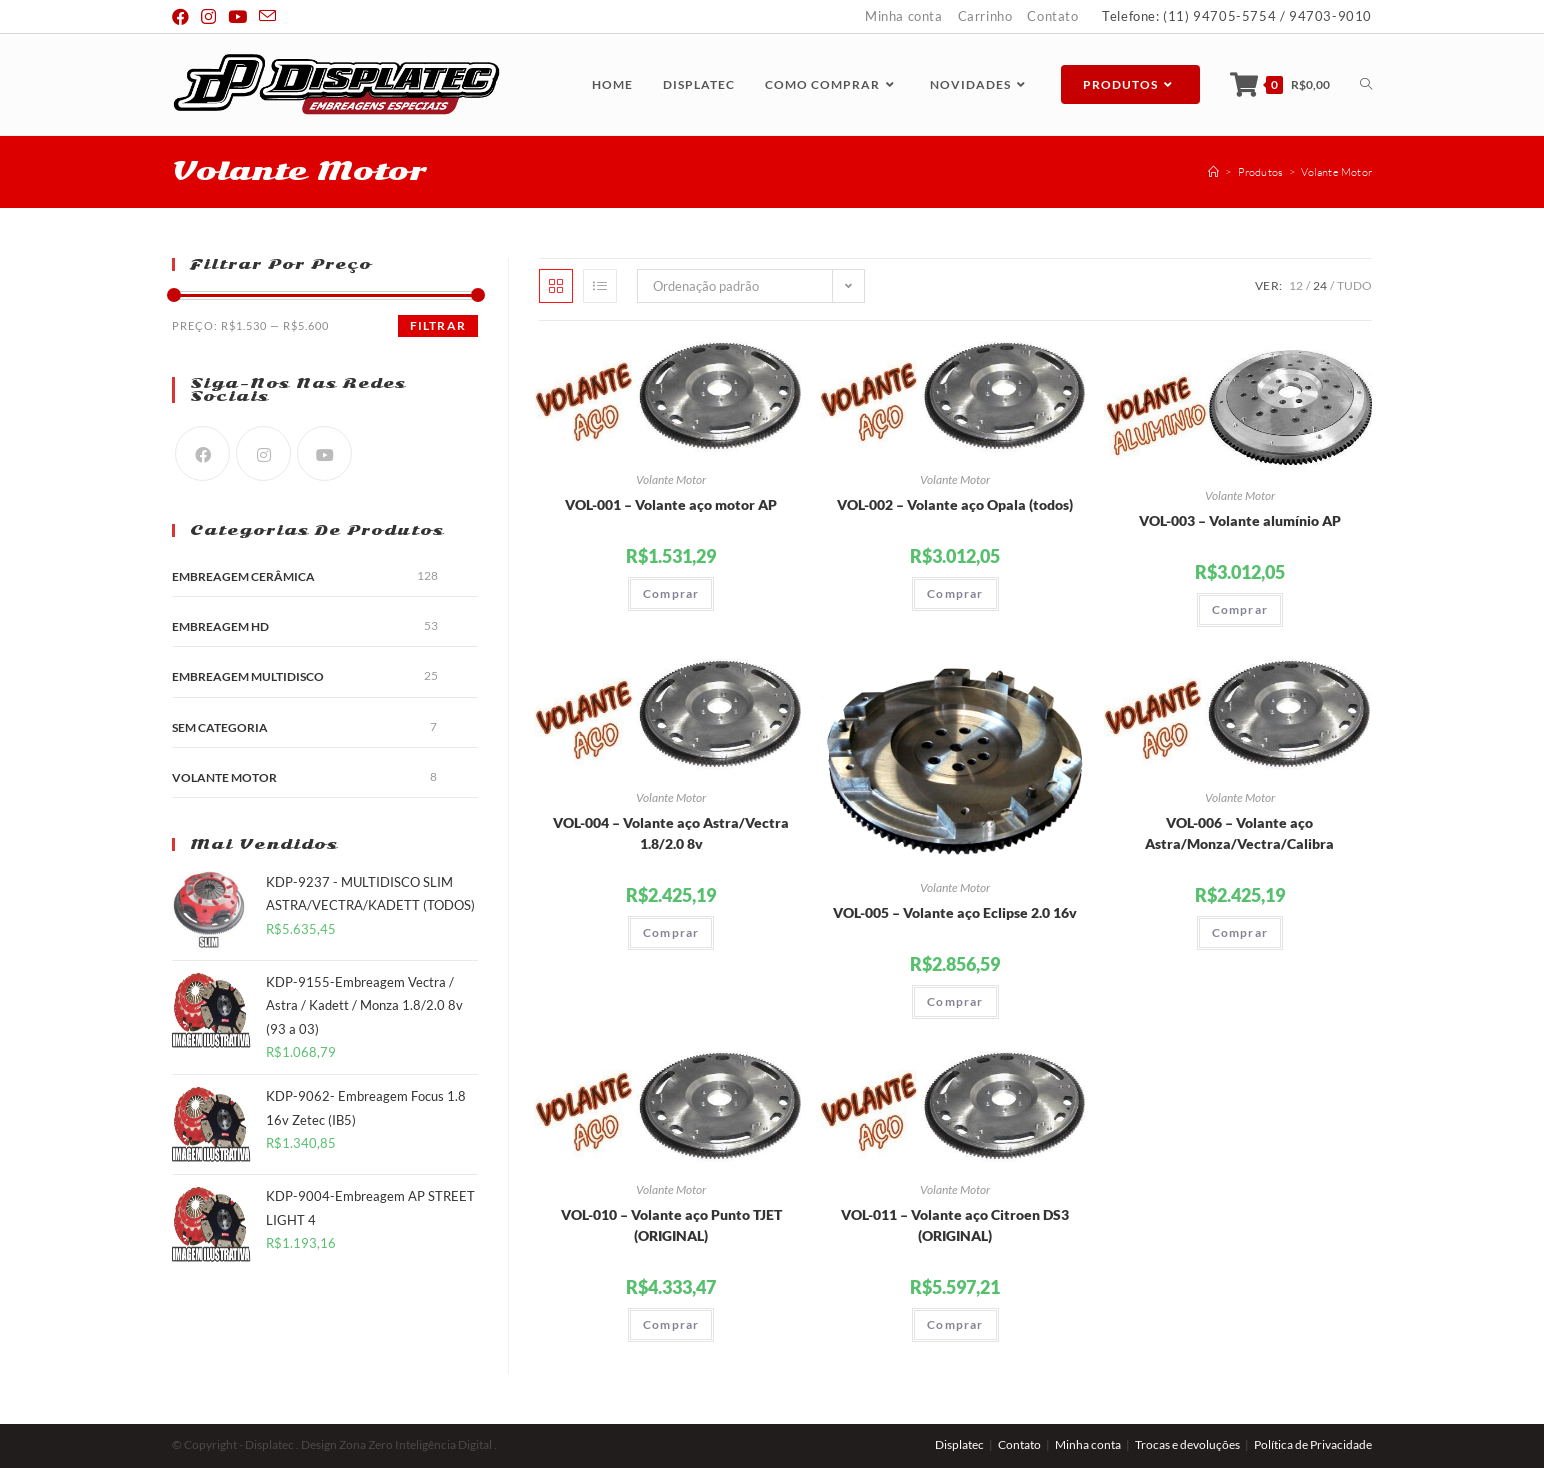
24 (1320, 285)
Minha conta (904, 16)
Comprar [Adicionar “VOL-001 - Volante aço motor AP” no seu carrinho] (671, 593)
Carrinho (985, 16)
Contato (1052, 16)
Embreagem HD (220, 626)
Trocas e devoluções (1187, 1444)
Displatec (959, 1444)
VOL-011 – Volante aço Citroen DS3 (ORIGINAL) (955, 1225)
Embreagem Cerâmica (243, 576)
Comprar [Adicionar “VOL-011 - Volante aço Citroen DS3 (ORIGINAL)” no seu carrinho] (955, 1324)
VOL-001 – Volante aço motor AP (671, 504)
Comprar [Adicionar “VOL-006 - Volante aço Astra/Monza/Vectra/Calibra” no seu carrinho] (1240, 932)
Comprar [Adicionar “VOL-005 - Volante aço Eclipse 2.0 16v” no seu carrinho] (955, 1001)
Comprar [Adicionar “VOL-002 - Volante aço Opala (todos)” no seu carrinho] (955, 593)
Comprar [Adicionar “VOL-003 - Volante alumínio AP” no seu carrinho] (1240, 609)
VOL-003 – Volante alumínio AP (1240, 520)
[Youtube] (324, 453)
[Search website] (1366, 84)
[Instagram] (263, 453)
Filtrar (438, 325)
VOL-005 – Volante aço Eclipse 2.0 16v (955, 912)
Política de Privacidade (1313, 1444)
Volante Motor (671, 479)
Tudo (1354, 285)
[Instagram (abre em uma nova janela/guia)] (208, 17)
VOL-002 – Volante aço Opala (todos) (955, 504)
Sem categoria (220, 727)
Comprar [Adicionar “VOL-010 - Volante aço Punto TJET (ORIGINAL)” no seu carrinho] (671, 1324)
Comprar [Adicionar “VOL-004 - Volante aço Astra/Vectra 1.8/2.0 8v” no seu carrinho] (671, 932)
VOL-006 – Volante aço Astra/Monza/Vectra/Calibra (1239, 833)
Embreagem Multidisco (248, 676)
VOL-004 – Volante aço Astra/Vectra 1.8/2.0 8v (671, 833)
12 (1296, 285)
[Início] (1213, 172)
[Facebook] (202, 453)
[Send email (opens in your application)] (267, 17)
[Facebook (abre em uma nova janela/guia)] (183, 17)
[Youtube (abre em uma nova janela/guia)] (237, 17)
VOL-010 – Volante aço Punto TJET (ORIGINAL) (671, 1225)
